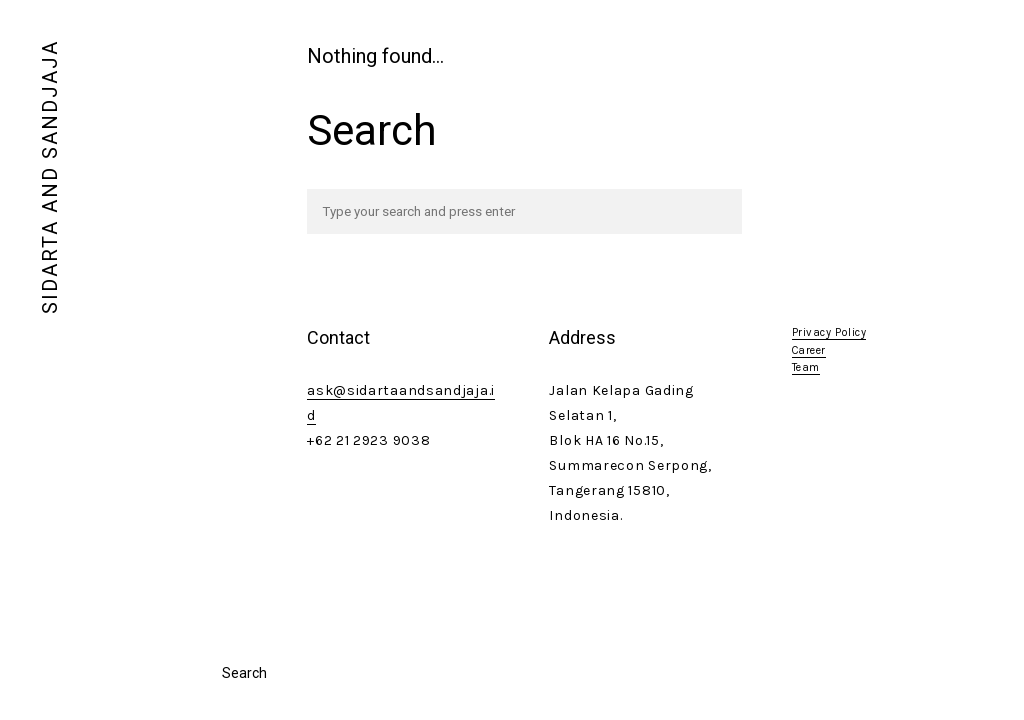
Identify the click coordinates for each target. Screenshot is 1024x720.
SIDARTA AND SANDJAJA (50, 177)
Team (806, 367)
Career (809, 350)
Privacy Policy (829, 332)
